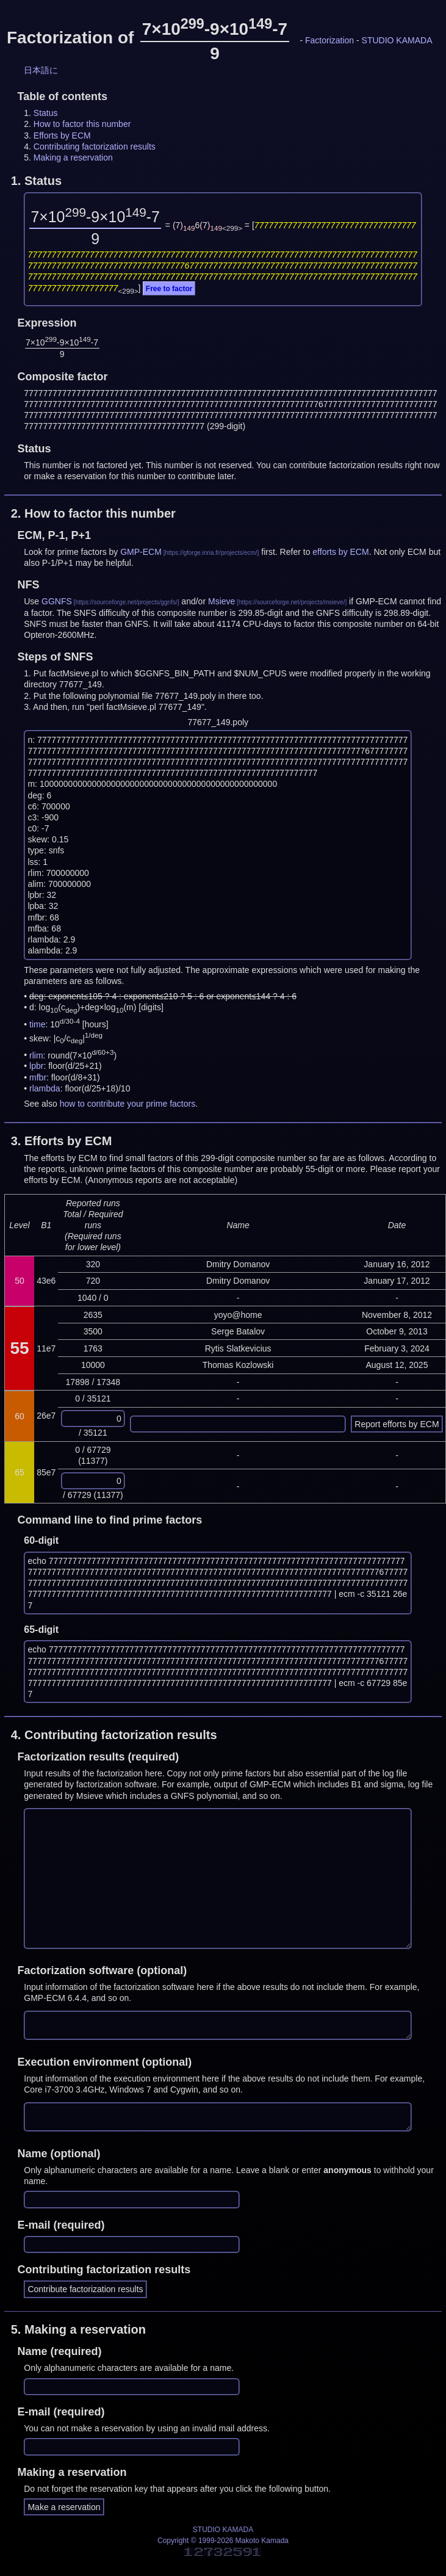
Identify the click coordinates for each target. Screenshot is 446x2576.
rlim (36, 1055)
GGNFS (56, 601)
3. (61, 1141)
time (37, 1024)
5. (78, 2329)
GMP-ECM (141, 552)
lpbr (36, 1066)
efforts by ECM (340, 552)
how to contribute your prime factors (128, 1104)
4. (114, 1735)
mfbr (37, 1077)
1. (36, 180)
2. (93, 513)
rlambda (44, 1088)
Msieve (221, 601)
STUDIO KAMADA (397, 40)
